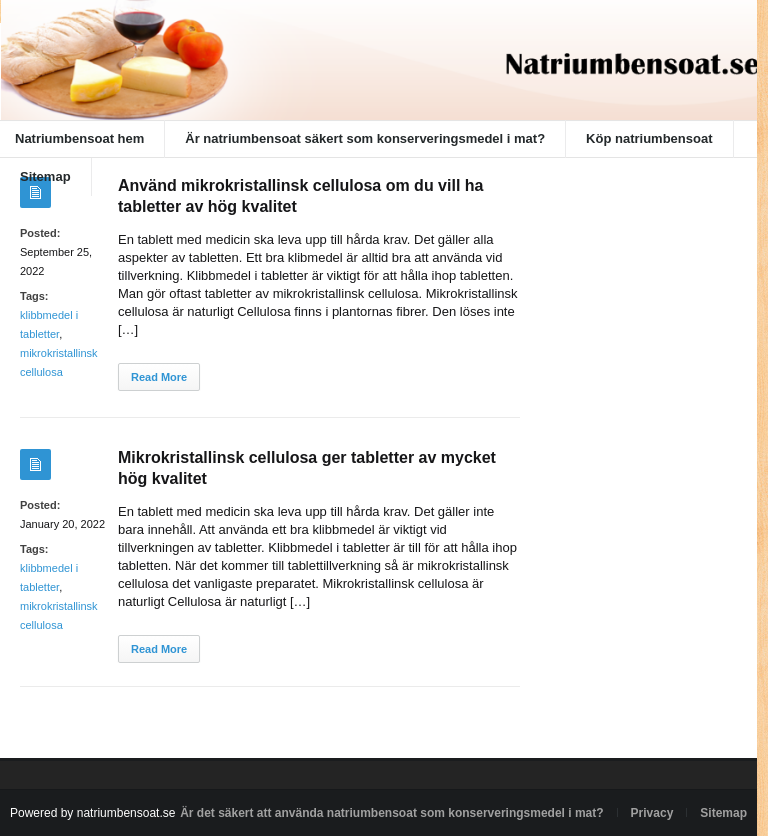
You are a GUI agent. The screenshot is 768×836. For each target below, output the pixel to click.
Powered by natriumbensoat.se (92, 813)
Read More (159, 377)
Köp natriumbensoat (649, 138)
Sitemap (45, 176)
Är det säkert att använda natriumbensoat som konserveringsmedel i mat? (391, 813)
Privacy (652, 813)
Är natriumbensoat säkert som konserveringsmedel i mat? (365, 138)
